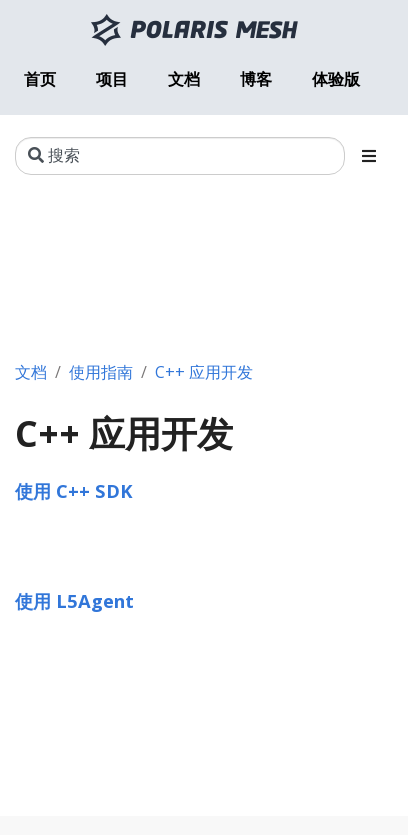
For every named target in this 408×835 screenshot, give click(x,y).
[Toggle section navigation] (369, 156)
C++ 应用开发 (204, 372)
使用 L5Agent (74, 600)
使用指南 (101, 372)
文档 (31, 372)
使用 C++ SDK (74, 490)
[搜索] (180, 156)
